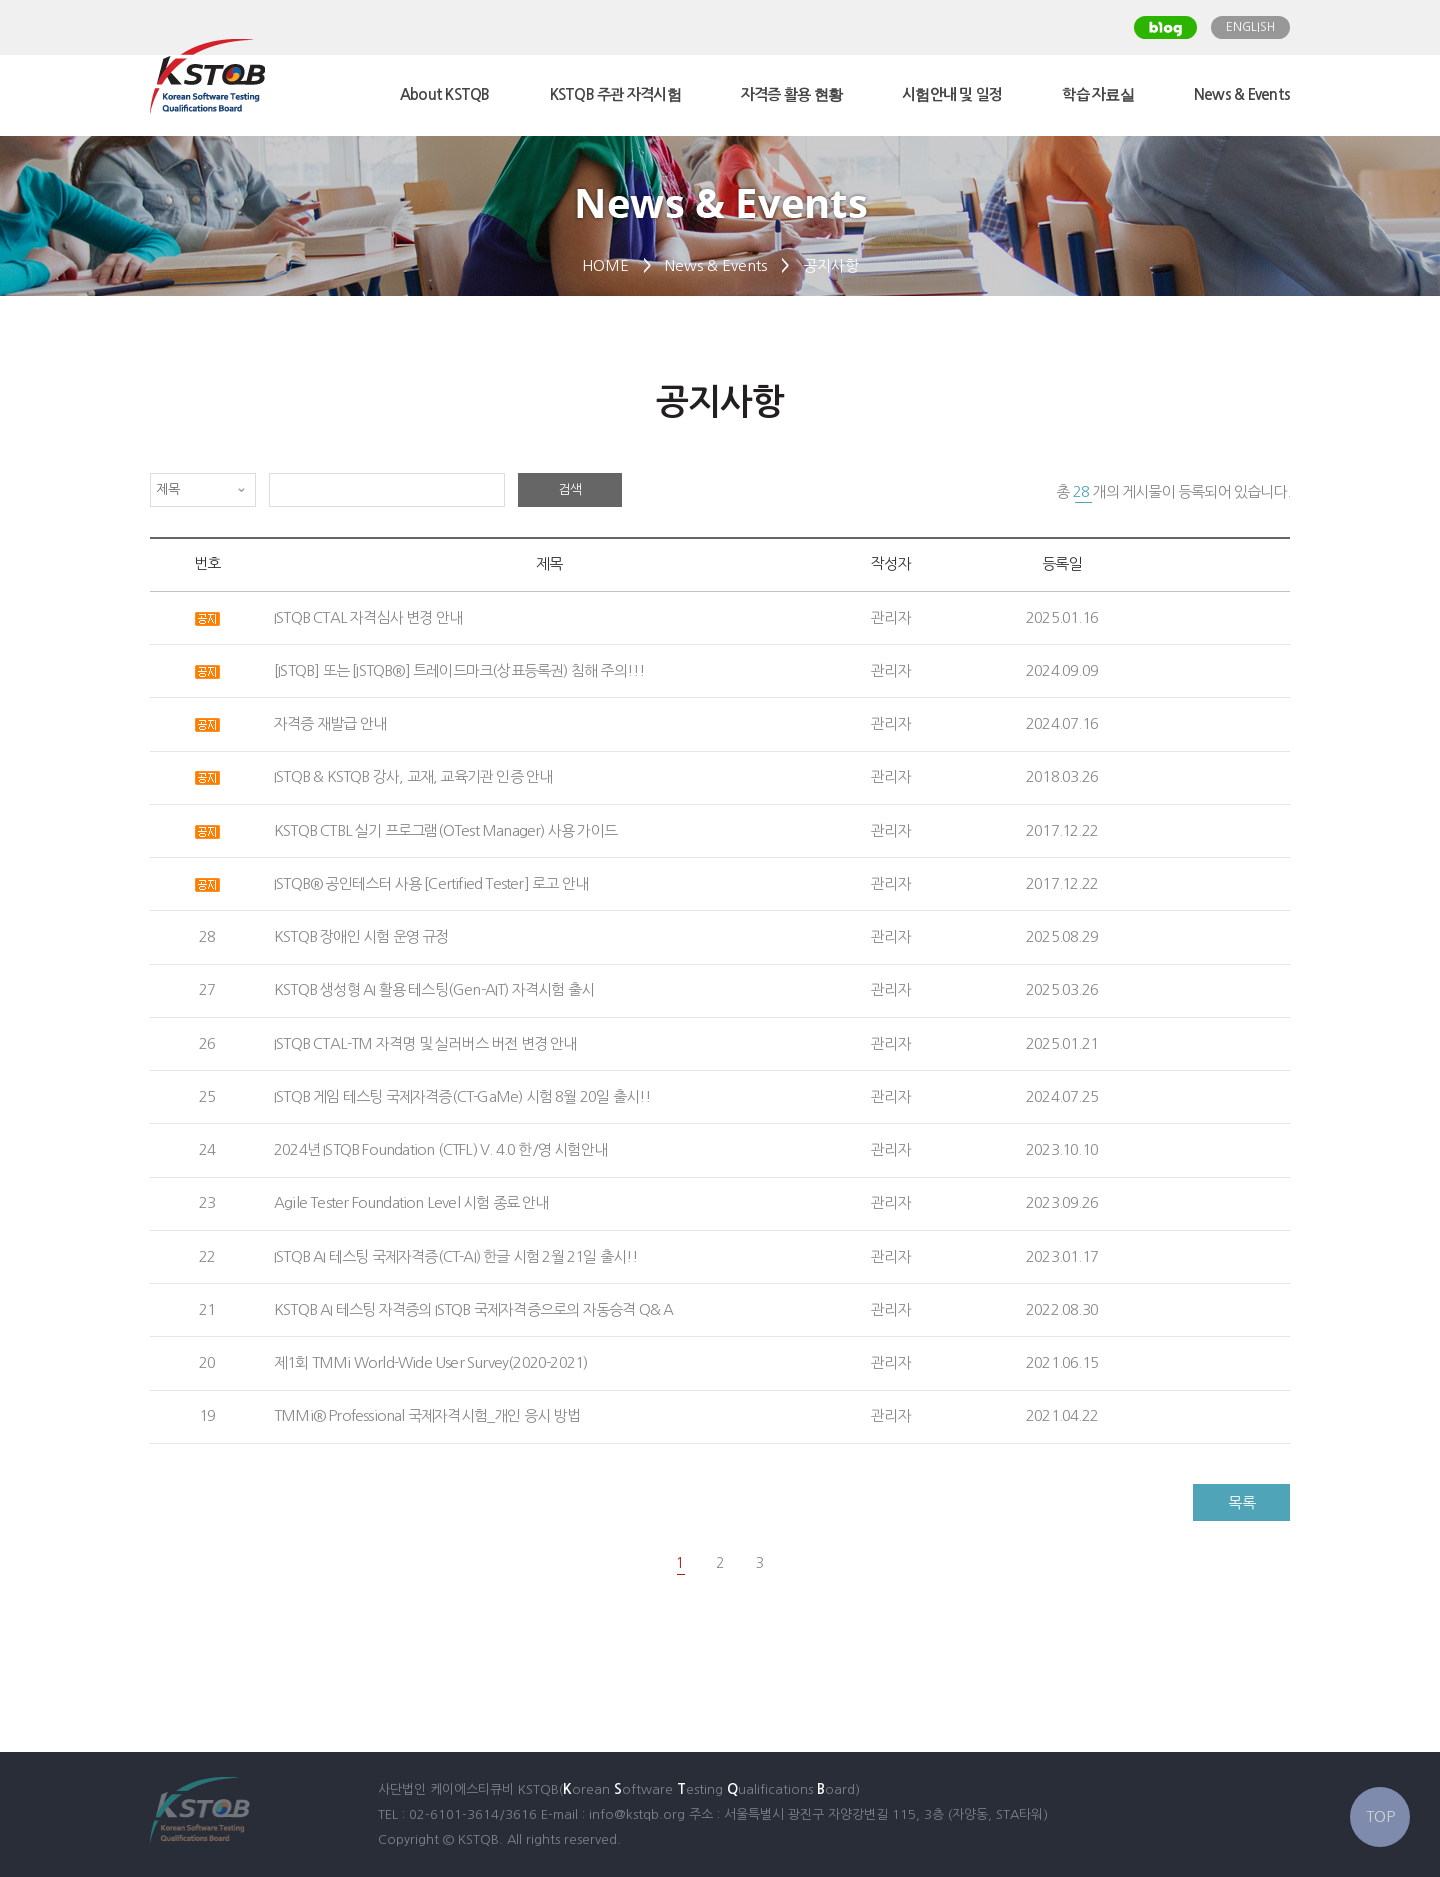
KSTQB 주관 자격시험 (615, 94)
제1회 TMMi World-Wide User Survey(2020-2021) (430, 1362)
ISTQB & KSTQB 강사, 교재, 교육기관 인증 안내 (413, 776)
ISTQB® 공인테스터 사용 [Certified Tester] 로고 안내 (431, 883)
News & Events (1242, 94)
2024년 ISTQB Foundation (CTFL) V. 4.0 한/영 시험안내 (440, 1149)
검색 (570, 489)
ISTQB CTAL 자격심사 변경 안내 (368, 617)
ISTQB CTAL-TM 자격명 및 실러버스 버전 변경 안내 (425, 1043)
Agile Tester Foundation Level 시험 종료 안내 (411, 1202)
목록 (1241, 1502)
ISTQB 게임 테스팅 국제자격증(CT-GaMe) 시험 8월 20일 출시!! (462, 1096)
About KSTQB (445, 94)
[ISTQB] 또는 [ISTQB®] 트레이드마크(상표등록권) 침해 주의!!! (459, 670)
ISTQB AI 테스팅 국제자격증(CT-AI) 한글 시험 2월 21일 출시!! (456, 1256)
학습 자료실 (1098, 94)
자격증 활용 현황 (791, 94)
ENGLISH (1250, 27)
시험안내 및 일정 (952, 94)
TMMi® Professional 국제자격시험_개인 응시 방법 (427, 1415)
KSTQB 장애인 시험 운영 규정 (361, 936)
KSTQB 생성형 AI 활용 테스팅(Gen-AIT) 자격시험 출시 (434, 989)
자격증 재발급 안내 (330, 723)
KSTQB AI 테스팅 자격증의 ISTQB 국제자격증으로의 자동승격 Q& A (473, 1309)
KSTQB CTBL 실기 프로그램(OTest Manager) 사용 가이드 (445, 830)
